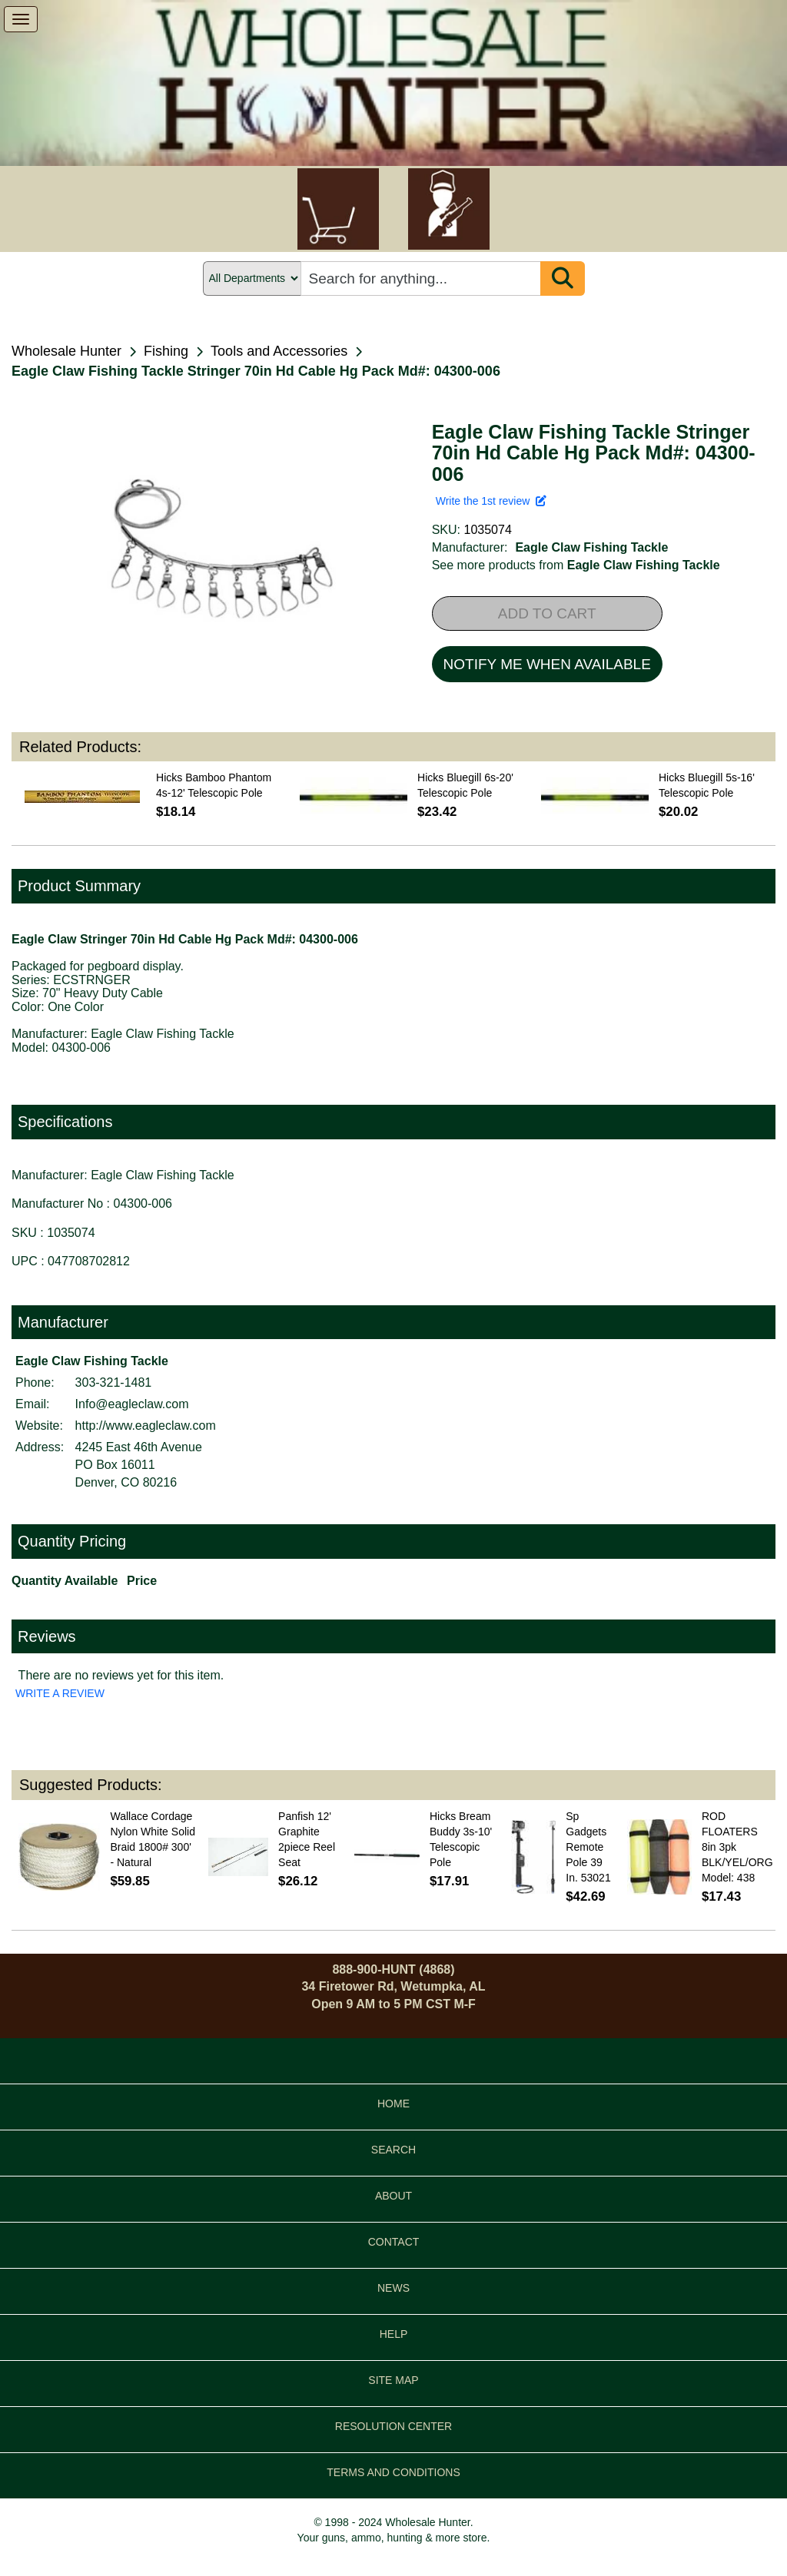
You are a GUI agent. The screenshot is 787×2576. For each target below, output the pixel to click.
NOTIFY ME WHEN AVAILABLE (547, 664)
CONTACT (394, 2242)
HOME (393, 2103)
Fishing (166, 351)
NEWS (393, 2288)
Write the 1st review (491, 501)
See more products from (576, 565)
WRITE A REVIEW (60, 1693)
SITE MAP (393, 2380)
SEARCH (393, 2149)
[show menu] (21, 19)
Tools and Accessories (279, 351)
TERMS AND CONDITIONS (393, 2472)
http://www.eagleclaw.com (145, 1425)
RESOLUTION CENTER (393, 2426)
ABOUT (393, 2196)
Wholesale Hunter (66, 351)
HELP (394, 2334)
